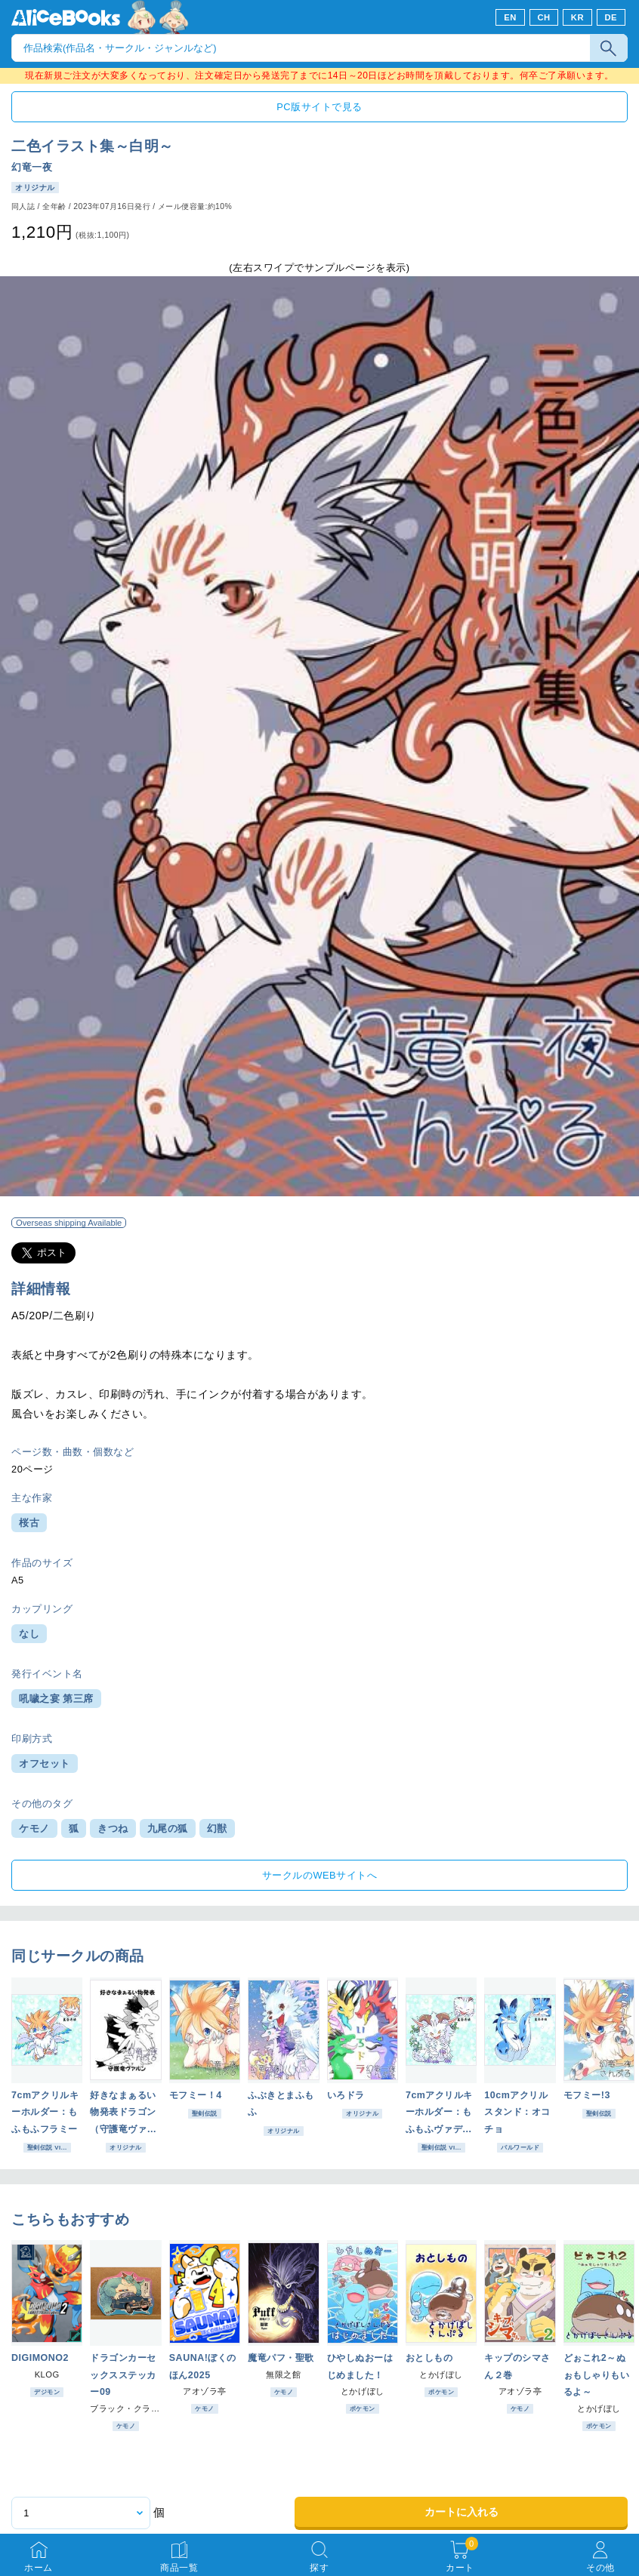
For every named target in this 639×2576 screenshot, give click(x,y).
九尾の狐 (167, 1828)
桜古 (29, 1522)
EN (510, 17)
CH (543, 17)
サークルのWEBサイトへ (319, 1875)
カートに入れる (461, 2512)
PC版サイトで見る (319, 106)
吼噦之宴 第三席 (56, 1698)
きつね (112, 1828)
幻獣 (217, 1828)
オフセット (44, 1763)
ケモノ (34, 1828)
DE (611, 17)
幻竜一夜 (31, 167)
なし (29, 1633)
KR (577, 17)
